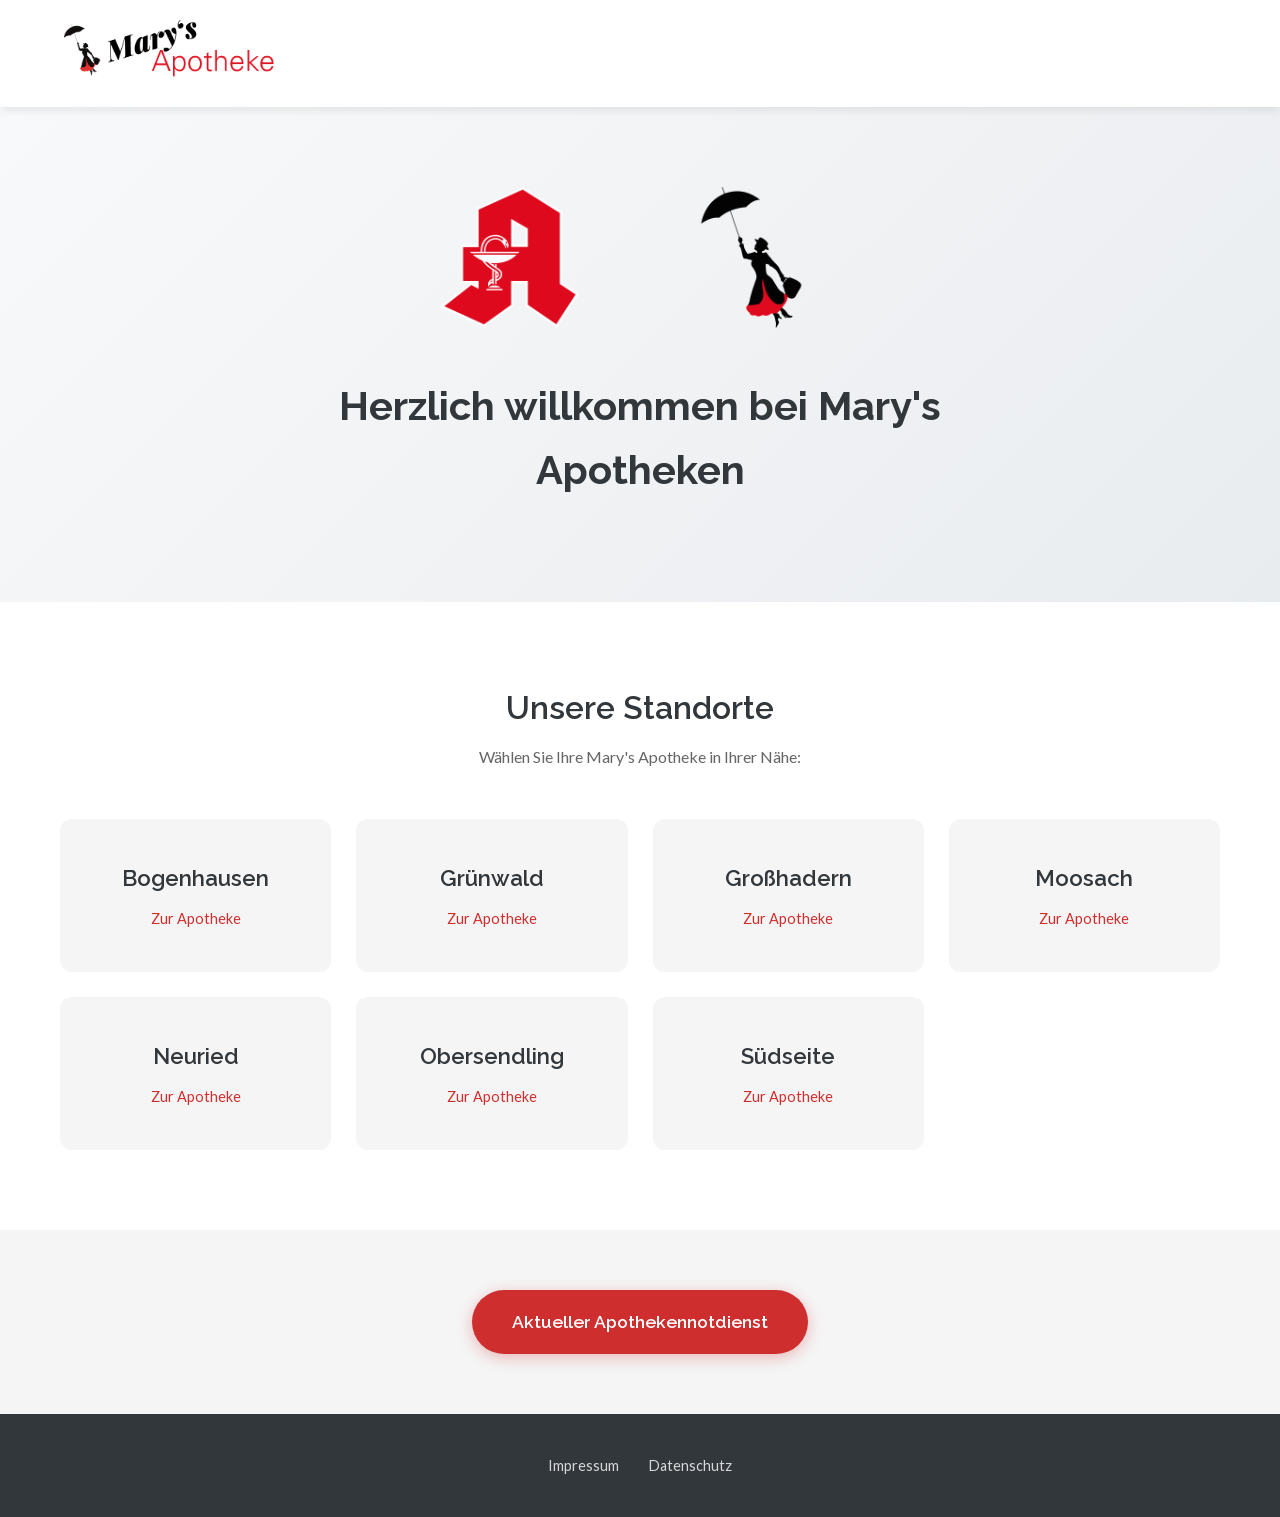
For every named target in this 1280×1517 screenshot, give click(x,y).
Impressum (583, 1465)
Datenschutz (690, 1465)
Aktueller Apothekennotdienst (640, 1321)
